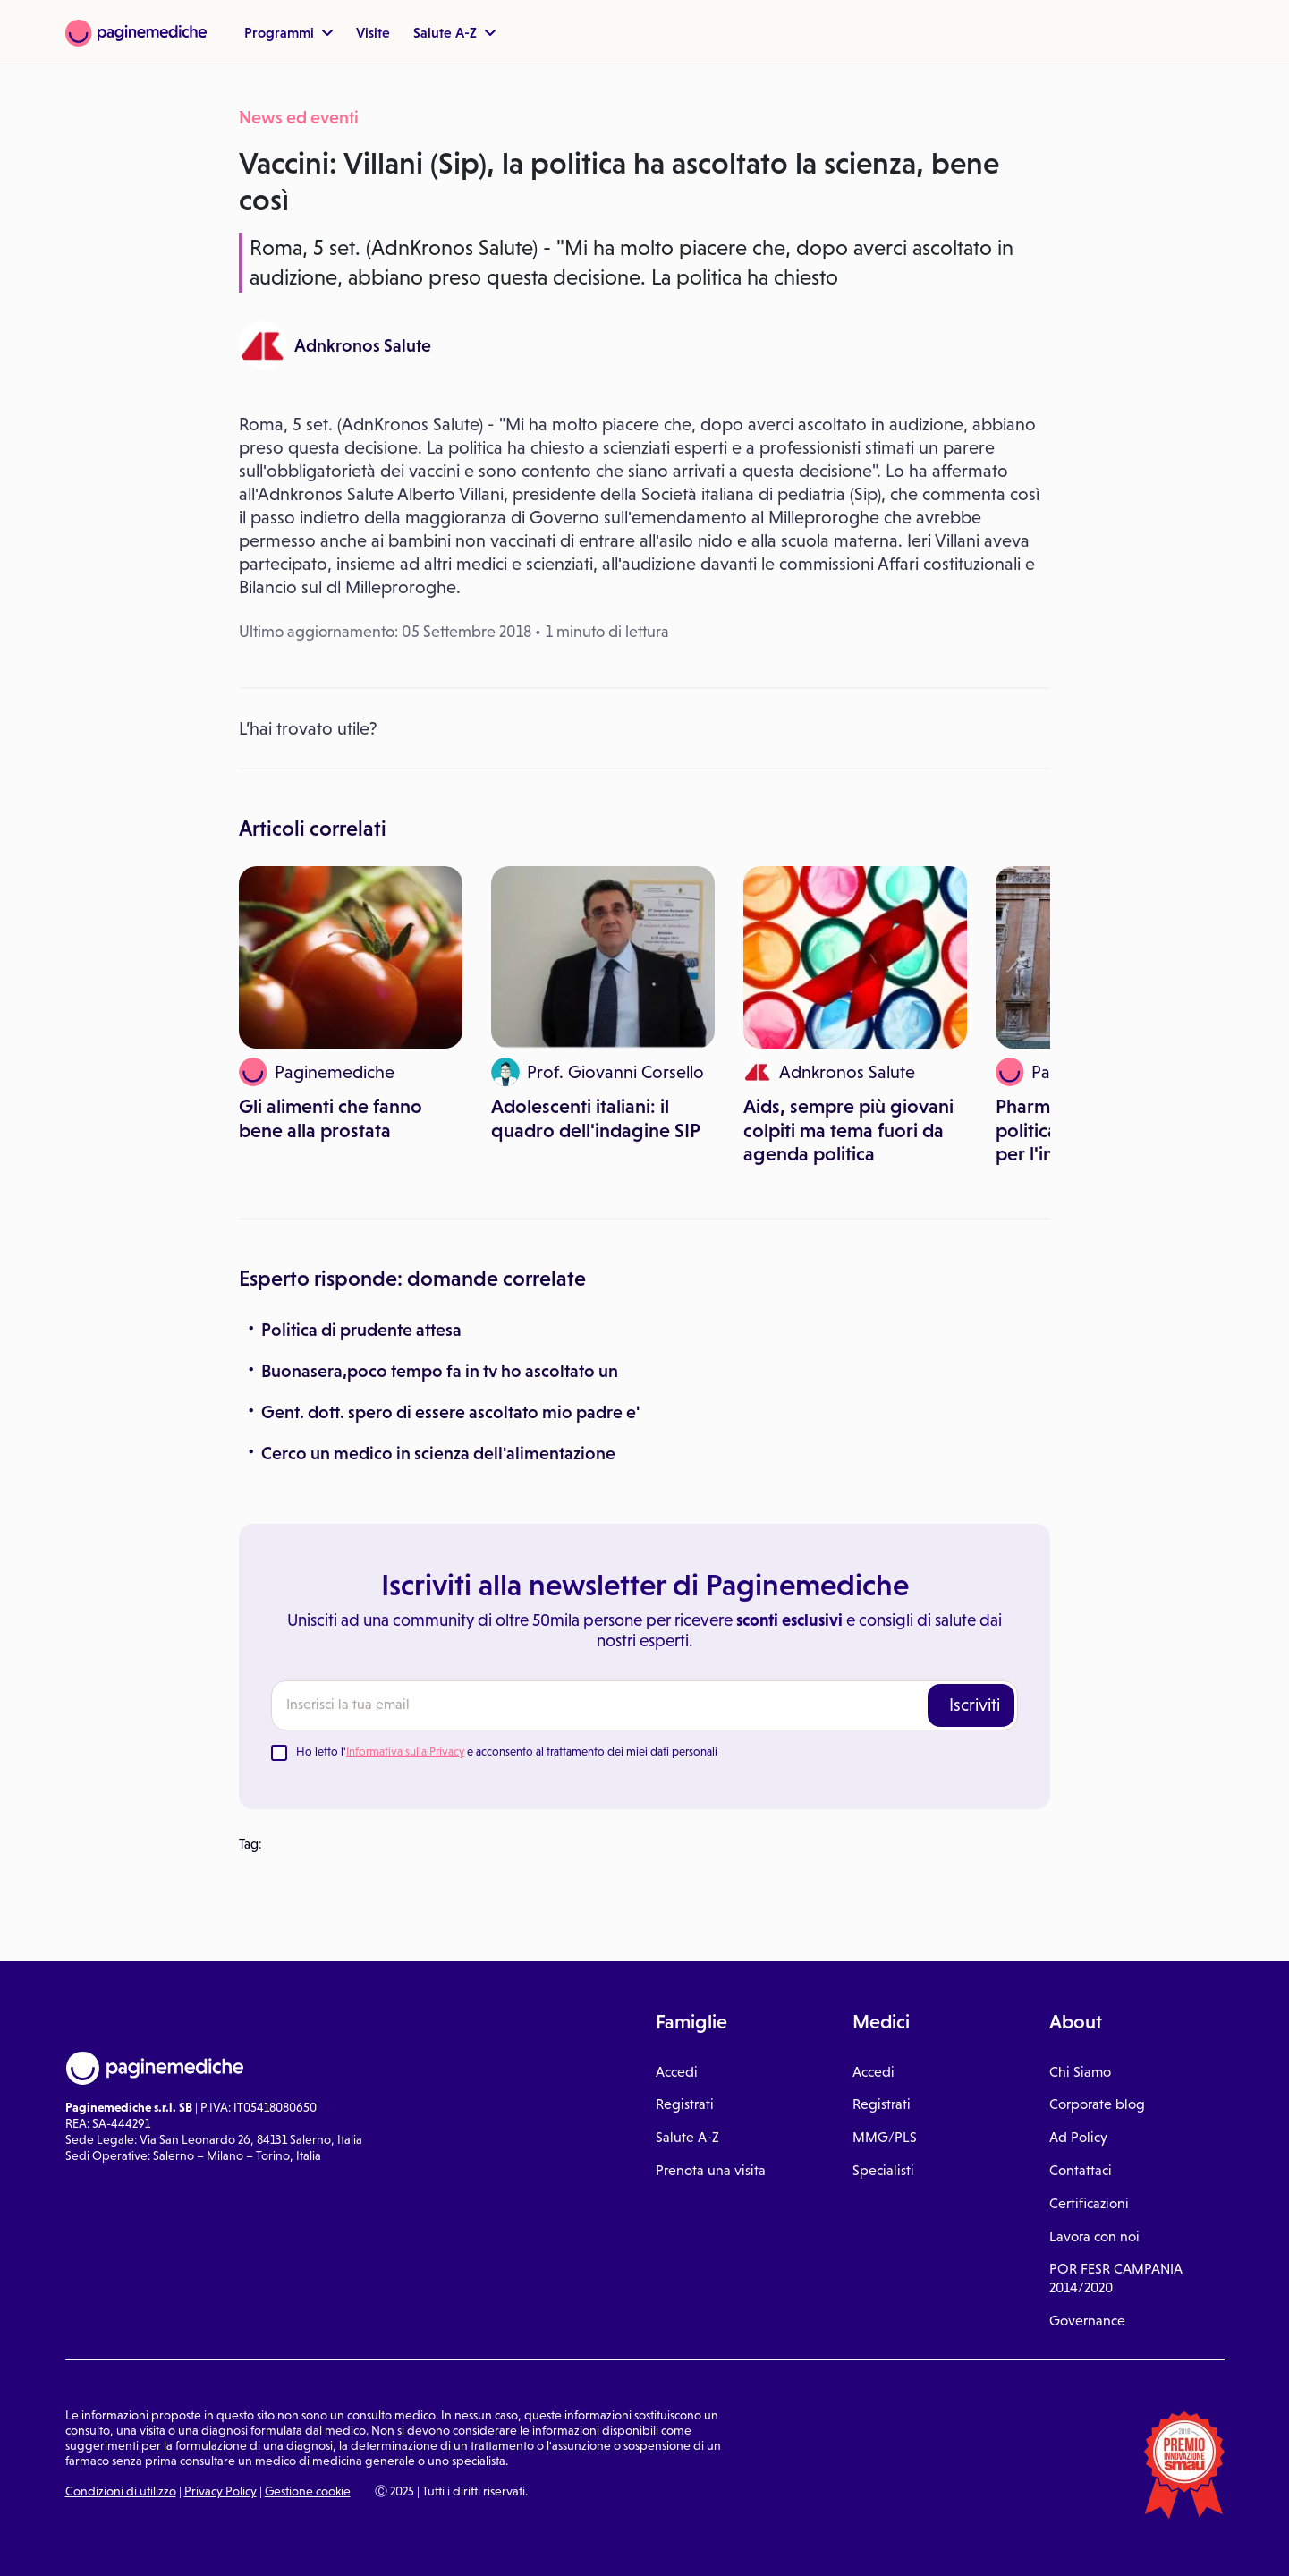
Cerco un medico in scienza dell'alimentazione (438, 1453)
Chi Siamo (1080, 2071)
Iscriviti (974, 1704)
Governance (1087, 2320)
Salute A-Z (454, 32)
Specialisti (883, 2170)
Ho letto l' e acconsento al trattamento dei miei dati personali (506, 1751)
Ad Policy (1078, 2137)
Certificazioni (1089, 2203)
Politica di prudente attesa (361, 1329)
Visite (373, 32)
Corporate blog (1097, 2104)
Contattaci (1080, 2170)
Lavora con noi (1094, 2236)
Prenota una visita (711, 2170)
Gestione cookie (308, 2491)
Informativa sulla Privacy (405, 1751)
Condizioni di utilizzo (120, 2491)
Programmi (288, 32)
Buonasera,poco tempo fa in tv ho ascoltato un (439, 1371)
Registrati (685, 2104)
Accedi (677, 2071)
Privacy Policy (220, 2491)
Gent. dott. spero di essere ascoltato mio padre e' (450, 1412)
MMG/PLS (884, 2137)
